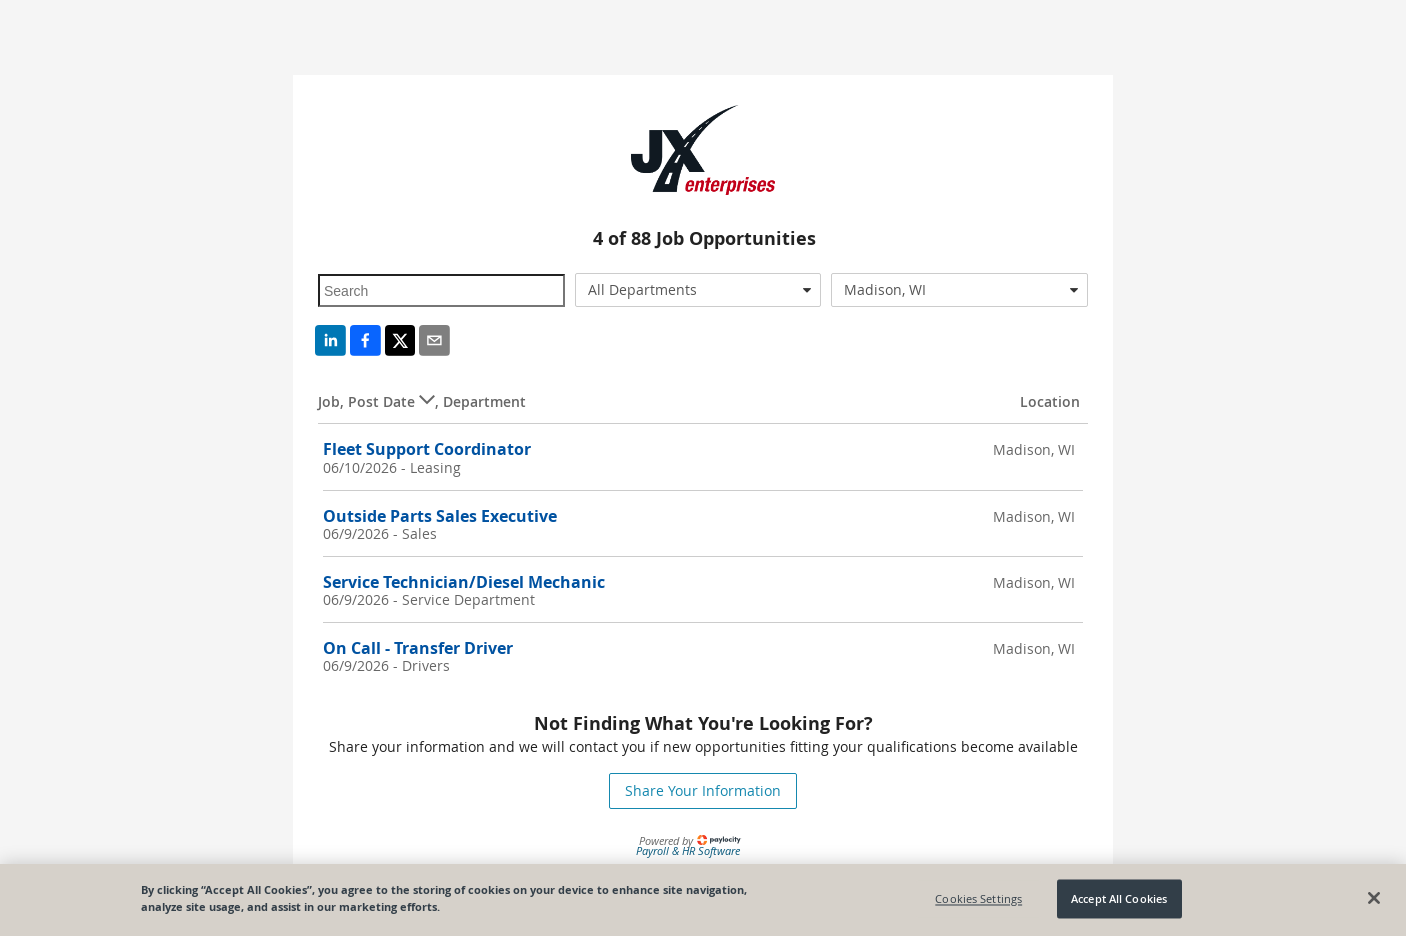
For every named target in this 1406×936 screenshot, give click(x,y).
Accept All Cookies (1119, 898)
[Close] (1374, 898)
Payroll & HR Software (688, 850)
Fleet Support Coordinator (427, 449)
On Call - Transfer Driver (418, 648)
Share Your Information (703, 790)
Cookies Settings (978, 898)
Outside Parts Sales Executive (440, 516)
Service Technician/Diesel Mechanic (464, 582)
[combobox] (698, 290)
